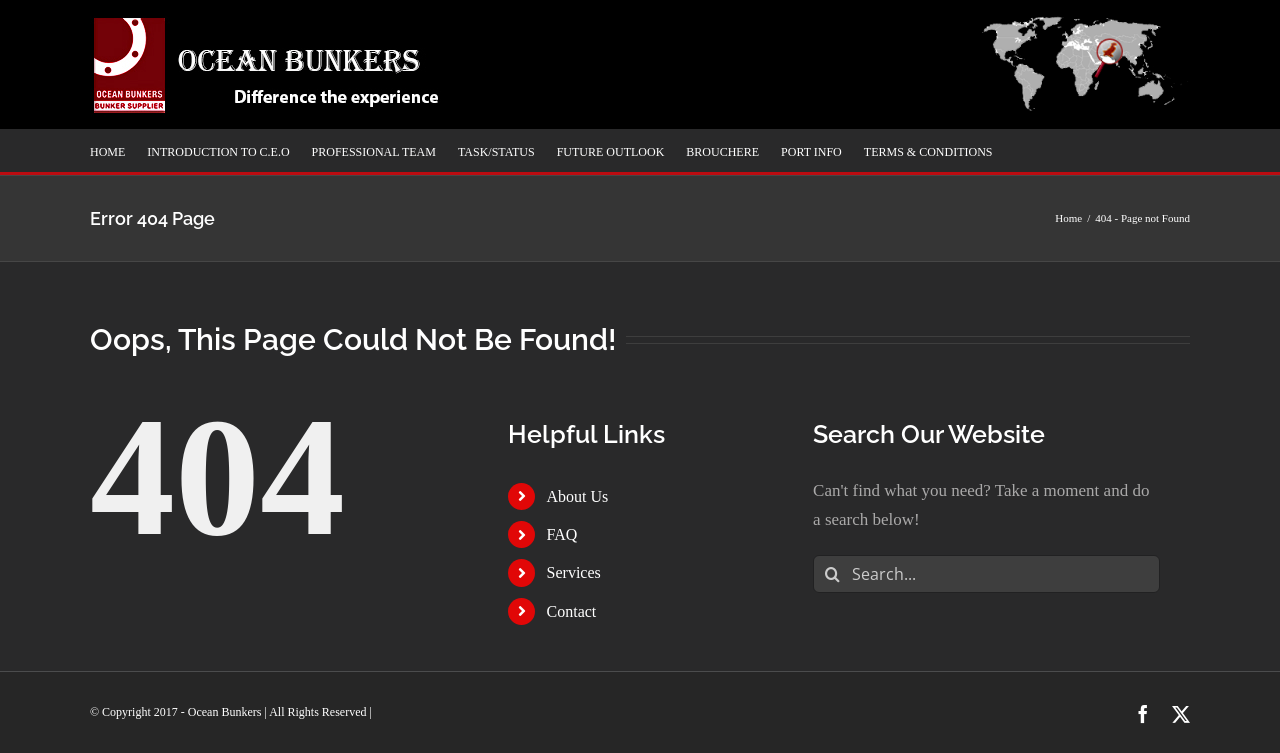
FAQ (562, 534)
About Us (578, 496)
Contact (572, 611)
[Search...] (986, 574)
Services (574, 572)
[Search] (832, 574)
